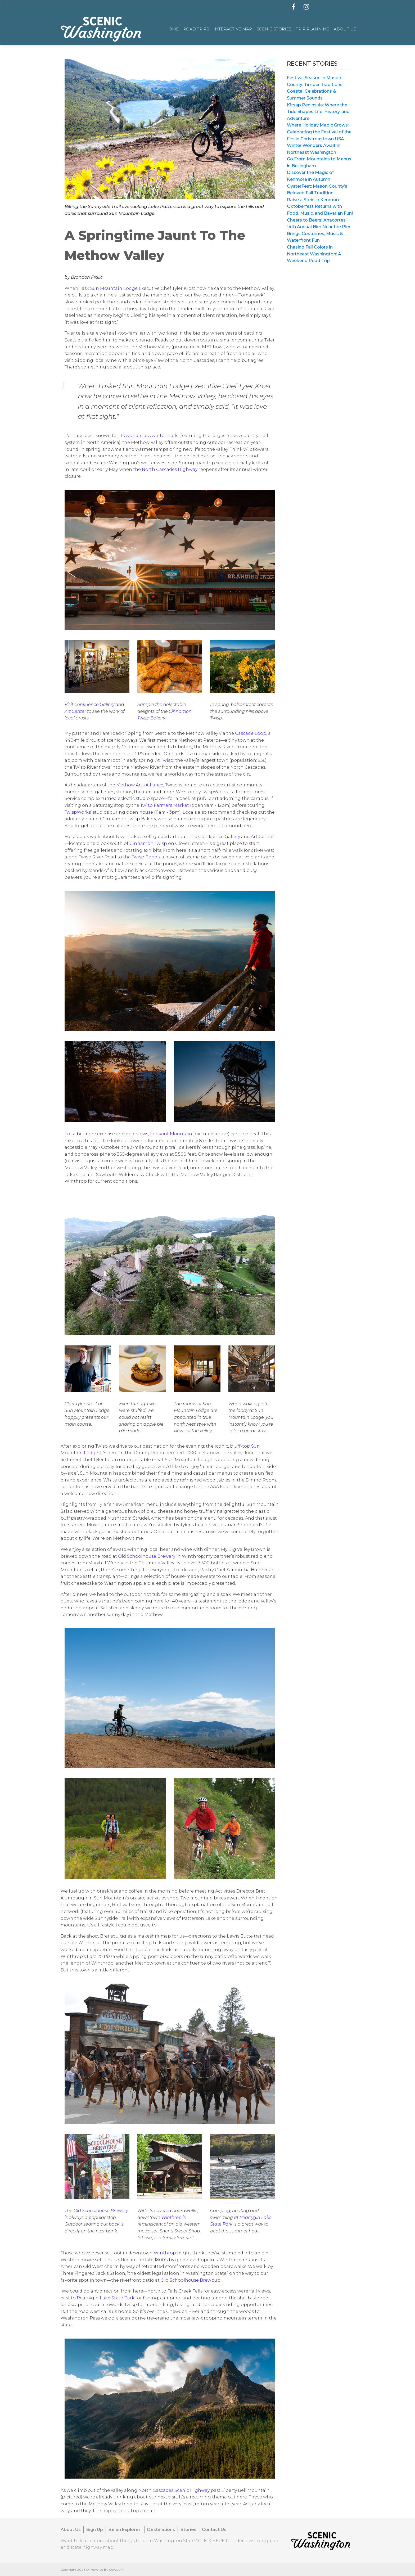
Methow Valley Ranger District (214, 1174)
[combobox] (207, 6)
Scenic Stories (273, 28)
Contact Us (214, 2529)
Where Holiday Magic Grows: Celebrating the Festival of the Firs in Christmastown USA (319, 132)
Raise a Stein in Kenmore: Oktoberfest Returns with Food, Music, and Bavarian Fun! (320, 206)
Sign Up (94, 2529)
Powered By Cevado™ (107, 2570)
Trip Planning (312, 28)
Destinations (161, 2529)
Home (172, 28)
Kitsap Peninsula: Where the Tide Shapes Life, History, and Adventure (318, 111)
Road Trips (196, 28)
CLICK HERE (211, 2540)
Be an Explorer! (125, 2529)
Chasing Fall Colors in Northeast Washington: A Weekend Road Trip (314, 254)
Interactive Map (233, 28)
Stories (188, 2529)
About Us (345, 28)
